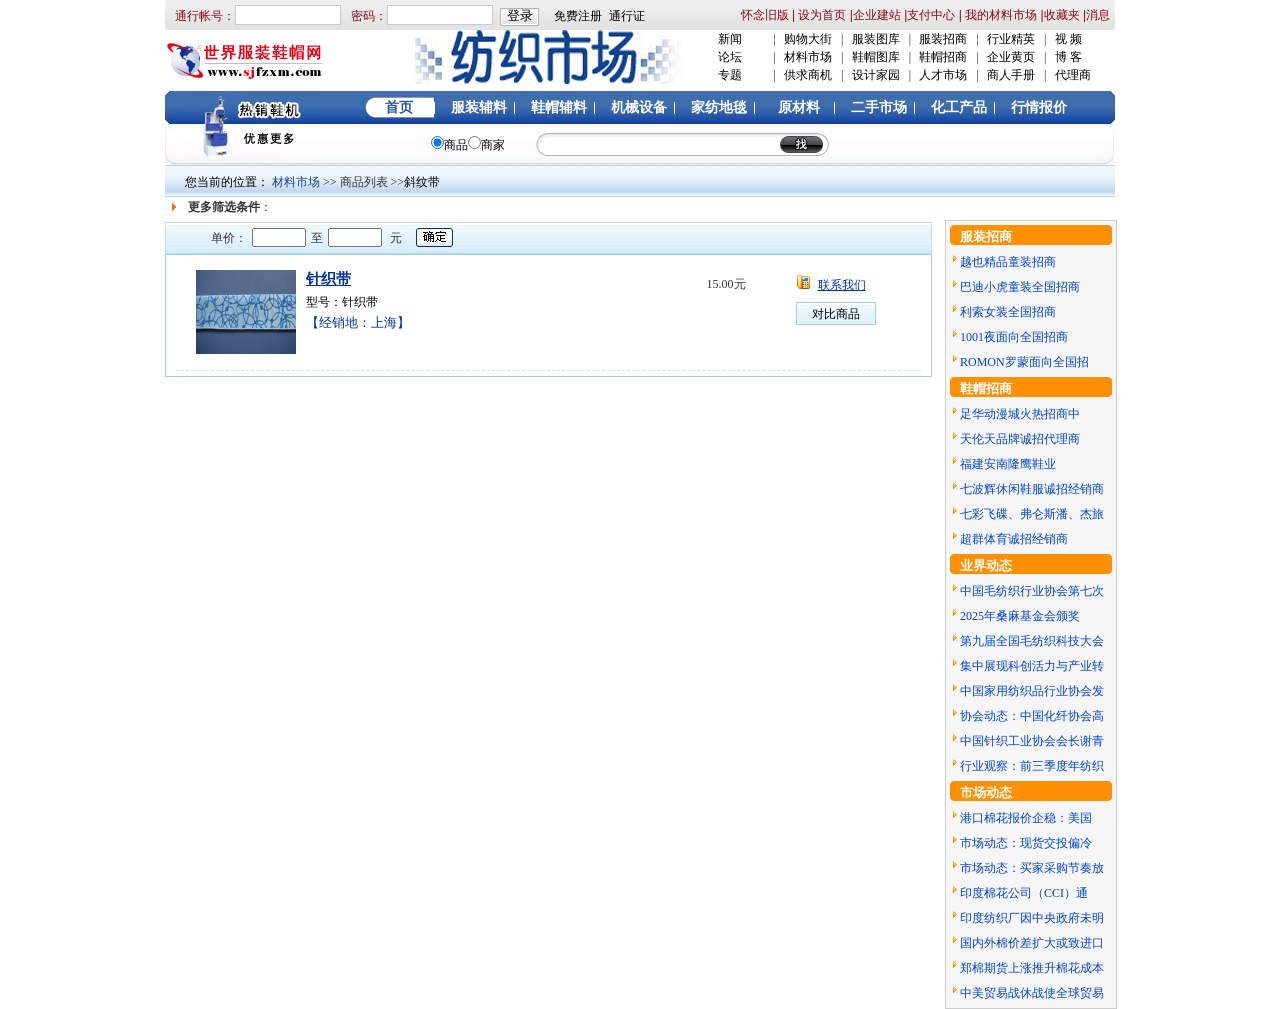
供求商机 (808, 75)
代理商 (1073, 75)
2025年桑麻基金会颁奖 (1020, 616)
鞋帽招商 (943, 57)
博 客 (1068, 57)
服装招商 (943, 39)
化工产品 (959, 107)
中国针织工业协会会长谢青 (1032, 741)
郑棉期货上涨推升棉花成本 (1032, 968)
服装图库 (876, 39)
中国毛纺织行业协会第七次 (1032, 591)
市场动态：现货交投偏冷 (1026, 843)
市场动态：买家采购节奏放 (1032, 868)
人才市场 (943, 75)
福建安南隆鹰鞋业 (1008, 464)
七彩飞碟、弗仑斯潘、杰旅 (1032, 514)
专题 (730, 75)
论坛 (730, 57)
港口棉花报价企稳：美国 (1026, 818)
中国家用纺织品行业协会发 (1032, 691)
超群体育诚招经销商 (1014, 539)
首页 (399, 107)
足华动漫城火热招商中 (1020, 414)
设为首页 (820, 15)
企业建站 (877, 15)
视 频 (1068, 39)
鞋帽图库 (876, 57)
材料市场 (808, 57)
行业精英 (1011, 39)
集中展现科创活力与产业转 (1032, 666)
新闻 (730, 39)
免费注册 (578, 16)
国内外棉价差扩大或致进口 (1032, 943)
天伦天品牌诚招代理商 (1020, 439)
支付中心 (931, 15)
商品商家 (468, 145)
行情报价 (1039, 107)
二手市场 (879, 107)
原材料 (799, 107)
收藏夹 (1062, 15)
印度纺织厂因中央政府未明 (1032, 918)
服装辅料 (479, 107)
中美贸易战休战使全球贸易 (1032, 993)
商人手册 (1011, 75)
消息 (1098, 15)
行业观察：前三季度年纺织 (1032, 766)
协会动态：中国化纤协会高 (1032, 716)
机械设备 (639, 107)
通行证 (627, 16)
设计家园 (876, 75)
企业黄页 (1011, 57)
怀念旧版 (765, 15)
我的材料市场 (1001, 15)
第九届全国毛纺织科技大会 (1032, 641)
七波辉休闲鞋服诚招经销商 (1032, 489)
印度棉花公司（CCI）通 (1024, 893)
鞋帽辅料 (559, 107)
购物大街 (808, 39)
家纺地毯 (719, 107)
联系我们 (842, 285)
